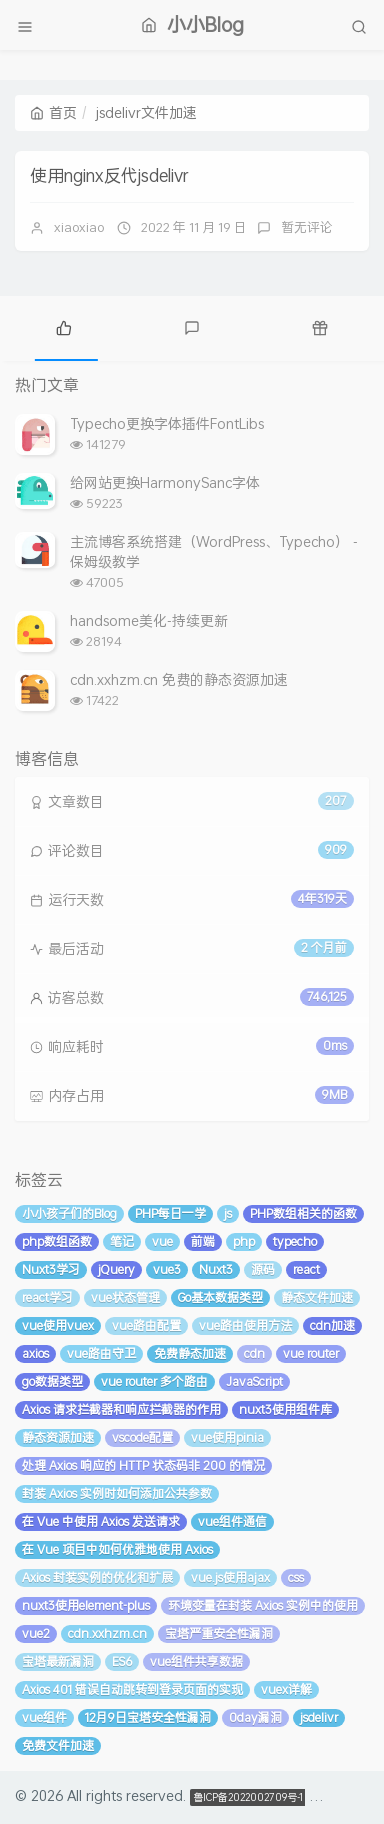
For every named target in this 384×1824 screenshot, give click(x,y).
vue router (311, 1353)
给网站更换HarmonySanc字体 (165, 482)
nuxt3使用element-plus (86, 1605)
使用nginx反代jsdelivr (109, 175)
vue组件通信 (232, 1521)
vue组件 (44, 1717)
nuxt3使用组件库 (285, 1409)
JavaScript (254, 1381)
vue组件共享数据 (196, 1661)
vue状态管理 (125, 1297)
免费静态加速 (190, 1353)
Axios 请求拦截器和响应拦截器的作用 (121, 1409)
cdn (254, 1353)
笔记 (122, 1241)
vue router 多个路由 (154, 1381)
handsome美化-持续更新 (149, 620)
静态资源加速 (58, 1437)
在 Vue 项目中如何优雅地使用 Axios (117, 1549)
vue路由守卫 (101, 1353)
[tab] (64, 326)
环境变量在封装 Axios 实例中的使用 (263, 1605)
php (244, 1241)
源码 (263, 1269)
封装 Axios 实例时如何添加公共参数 (117, 1493)
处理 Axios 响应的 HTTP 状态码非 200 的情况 (143, 1465)
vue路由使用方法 (245, 1325)
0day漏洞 (255, 1717)
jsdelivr (319, 1717)
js (228, 1213)
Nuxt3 (216, 1269)
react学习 (47, 1297)
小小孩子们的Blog (69, 1213)
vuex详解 (286, 1689)
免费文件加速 (58, 1745)
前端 (203, 1241)
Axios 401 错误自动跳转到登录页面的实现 (132, 1689)
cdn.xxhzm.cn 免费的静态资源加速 (179, 679)
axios (35, 1353)
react (306, 1269)
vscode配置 (142, 1437)
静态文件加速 (317, 1297)
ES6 (122, 1661)
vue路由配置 (146, 1325)
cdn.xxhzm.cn (107, 1633)
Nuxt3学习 (51, 1269)
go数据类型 (52, 1381)
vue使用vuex (58, 1325)
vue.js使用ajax (230, 1577)
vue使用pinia (227, 1437)
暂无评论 (307, 227)
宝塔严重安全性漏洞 (219, 1633)
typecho (295, 1241)
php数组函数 (57, 1241)
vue (162, 1241)
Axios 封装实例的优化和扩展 (97, 1577)
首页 (53, 112)
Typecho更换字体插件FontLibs (167, 423)
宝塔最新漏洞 (58, 1661)
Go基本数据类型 (220, 1297)
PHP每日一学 (170, 1213)
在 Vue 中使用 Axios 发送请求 (101, 1521)
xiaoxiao (79, 227)
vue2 (36, 1633)
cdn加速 (332, 1325)
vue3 (167, 1269)
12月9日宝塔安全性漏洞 (148, 1717)
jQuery (116, 1269)
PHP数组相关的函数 (303, 1213)
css (296, 1577)
